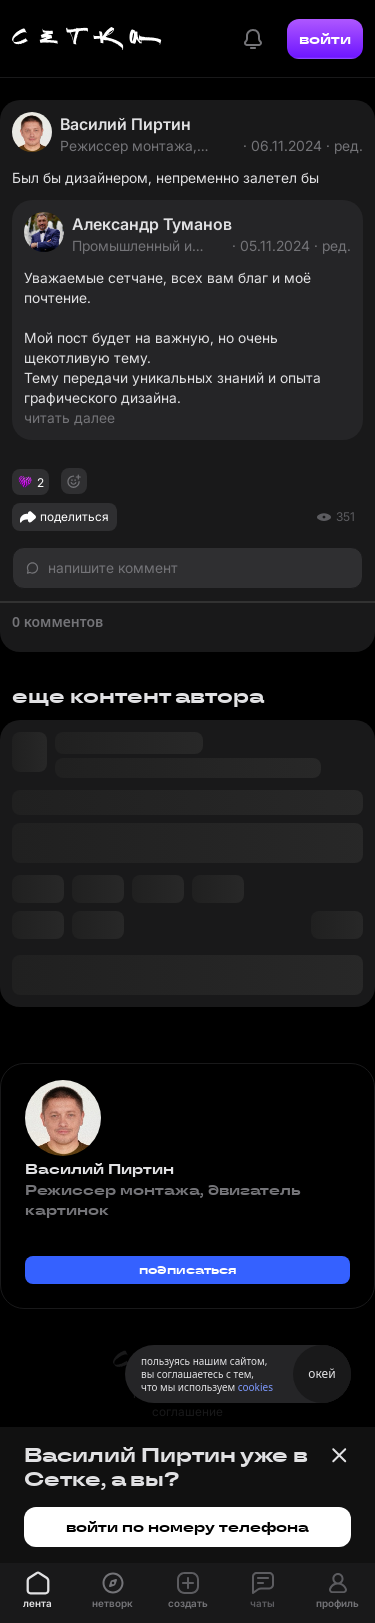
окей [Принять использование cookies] (321, 1373)
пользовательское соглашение (187, 1402)
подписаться (188, 1269)
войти (325, 39)
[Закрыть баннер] (339, 1455)
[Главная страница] (87, 39)
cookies (255, 1387)
